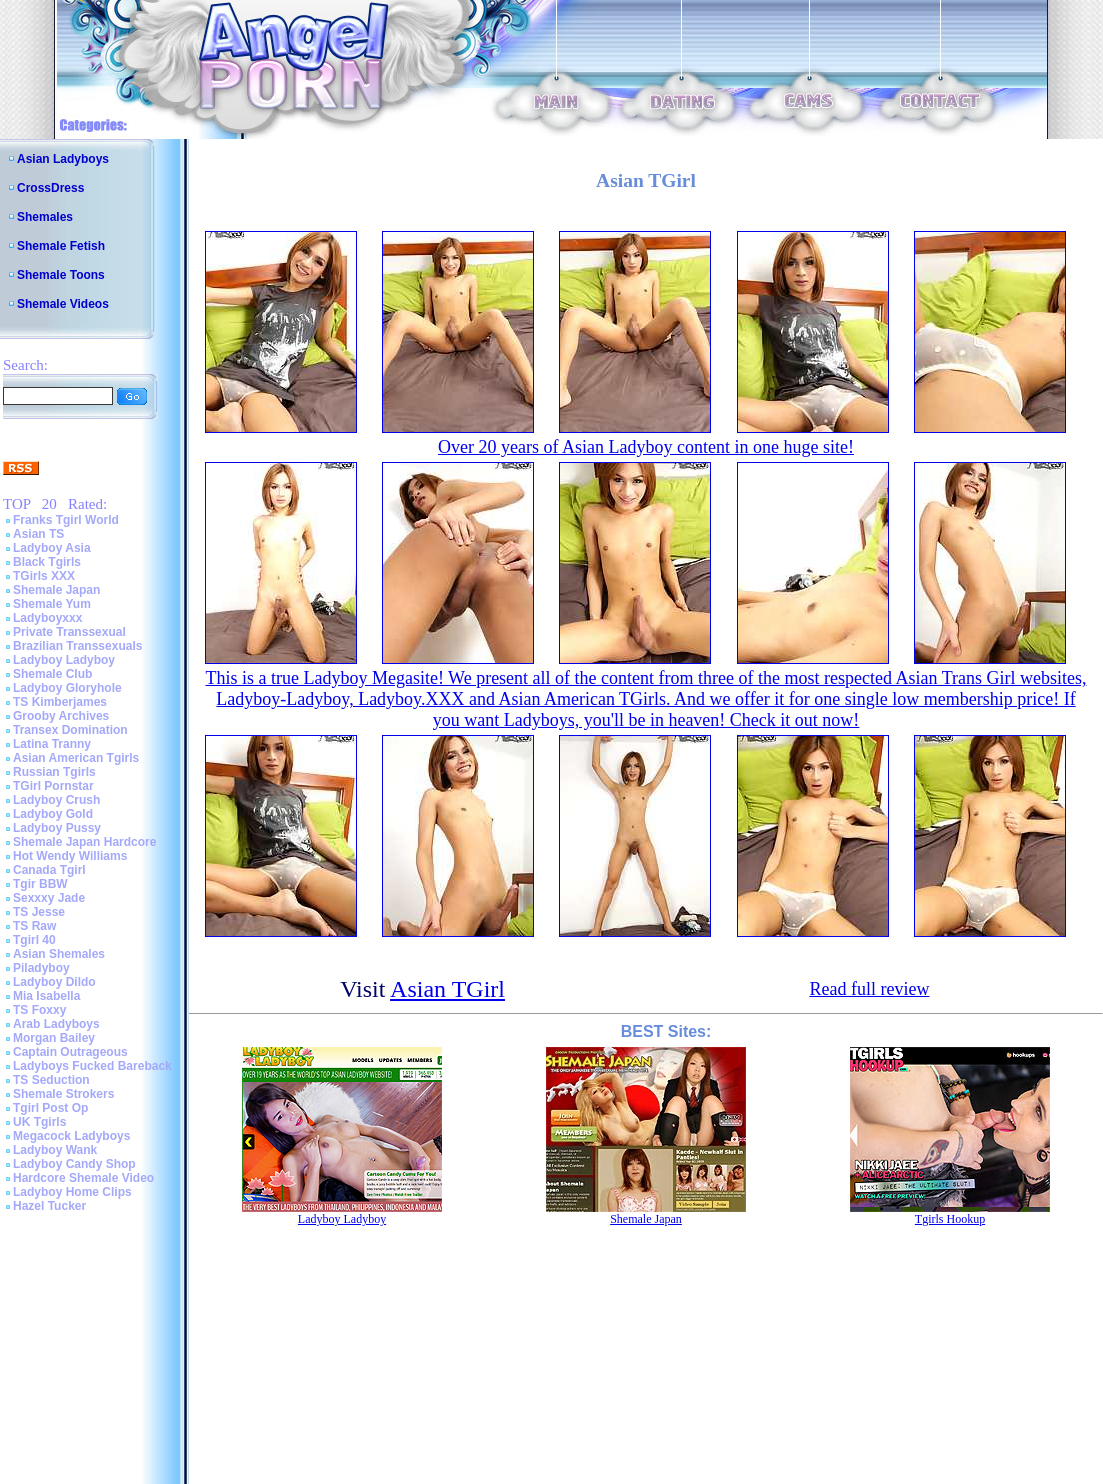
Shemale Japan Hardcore (84, 842)
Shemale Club (52, 674)
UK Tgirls (39, 1122)
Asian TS (38, 534)
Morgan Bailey (54, 1038)
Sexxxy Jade (49, 898)
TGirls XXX (44, 576)
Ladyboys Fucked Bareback (92, 1066)
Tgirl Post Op (50, 1108)
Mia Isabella (46, 996)
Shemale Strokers (63, 1094)
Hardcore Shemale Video (83, 1178)
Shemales (45, 217)
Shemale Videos (63, 304)
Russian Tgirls (54, 772)
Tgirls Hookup (950, 1219)
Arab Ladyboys (56, 1024)
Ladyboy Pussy (57, 828)
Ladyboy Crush (56, 800)
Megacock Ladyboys (71, 1136)
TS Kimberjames (60, 702)
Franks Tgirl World (66, 520)
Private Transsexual (69, 632)
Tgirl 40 (34, 940)
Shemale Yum (52, 604)
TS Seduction (51, 1080)
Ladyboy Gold (53, 814)
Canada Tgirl (49, 870)
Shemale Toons (61, 275)
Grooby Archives (61, 716)
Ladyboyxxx (47, 618)
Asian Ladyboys (63, 159)
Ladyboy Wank (55, 1150)
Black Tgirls (47, 562)
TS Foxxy (39, 1010)
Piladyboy (41, 968)
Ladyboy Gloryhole (67, 688)
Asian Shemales (59, 954)
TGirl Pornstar (53, 786)
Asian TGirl (447, 989)
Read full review (869, 989)
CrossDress (50, 188)
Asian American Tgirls (76, 758)
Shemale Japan (56, 590)
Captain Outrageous (70, 1052)
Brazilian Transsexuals (77, 646)
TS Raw (34, 926)
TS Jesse (39, 912)
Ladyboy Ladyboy (64, 660)
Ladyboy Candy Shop (74, 1164)
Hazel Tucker (49, 1206)
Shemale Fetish (61, 246)
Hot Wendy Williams (70, 856)
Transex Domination (70, 730)
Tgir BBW (40, 884)
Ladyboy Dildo (54, 982)
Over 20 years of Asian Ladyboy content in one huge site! (646, 447)
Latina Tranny (52, 744)
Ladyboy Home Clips (72, 1192)
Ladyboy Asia (52, 548)
